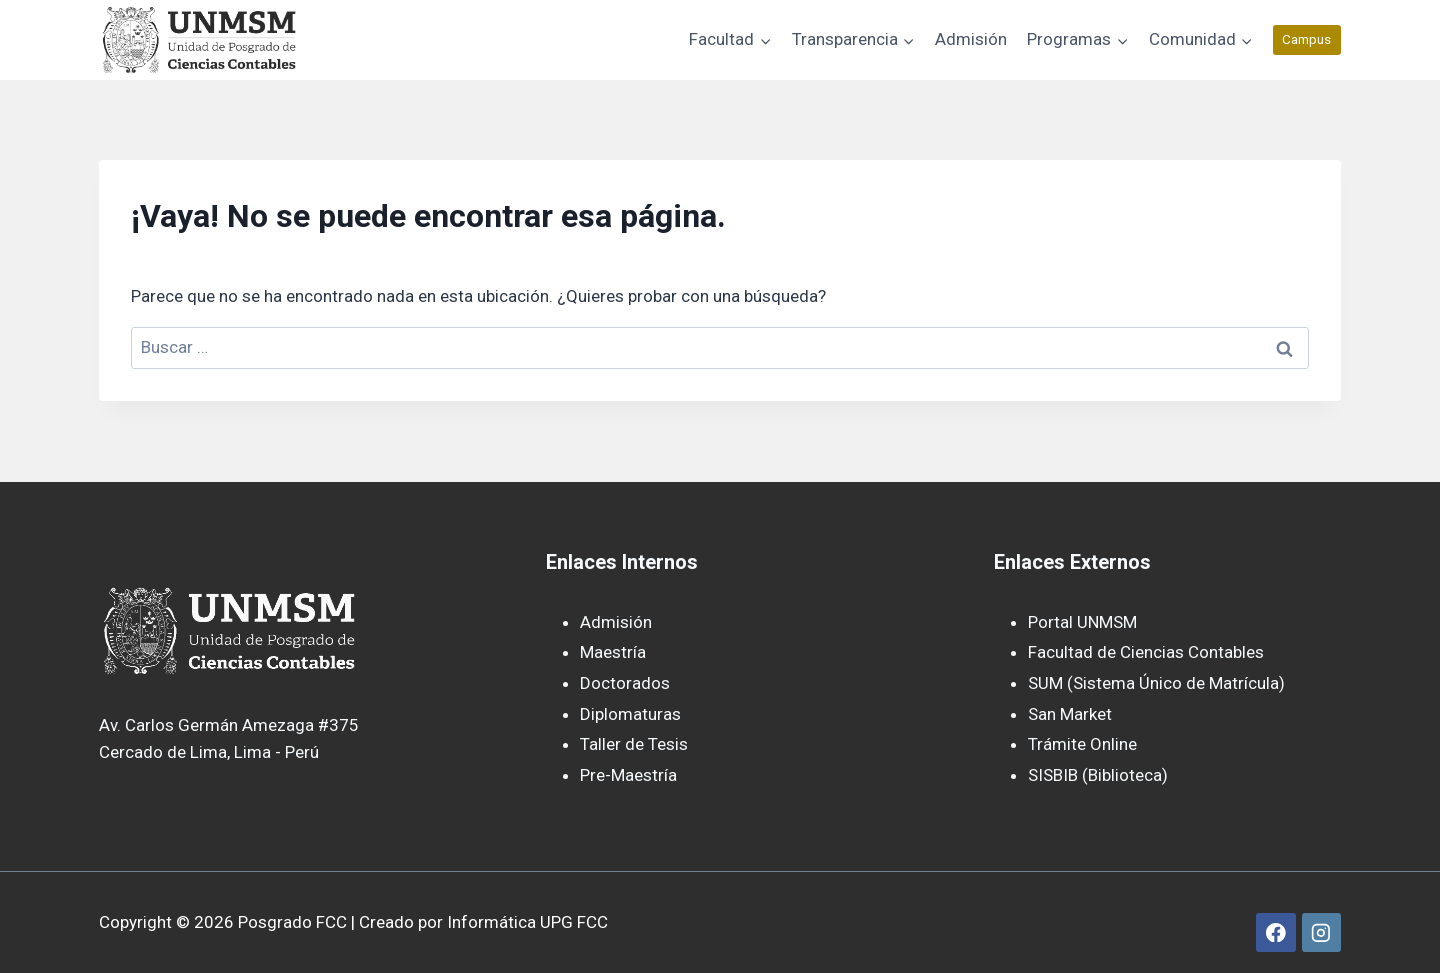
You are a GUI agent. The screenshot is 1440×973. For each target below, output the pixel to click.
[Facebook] (1275, 932)
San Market (1070, 714)
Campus (1306, 39)
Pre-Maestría (628, 775)
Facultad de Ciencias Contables (1146, 652)
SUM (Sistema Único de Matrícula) (1156, 683)
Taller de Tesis (634, 744)
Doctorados (625, 683)
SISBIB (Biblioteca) (1098, 775)
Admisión (971, 39)
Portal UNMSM (1082, 622)
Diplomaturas (630, 714)
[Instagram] (1321, 932)
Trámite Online (1082, 744)
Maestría (613, 652)
